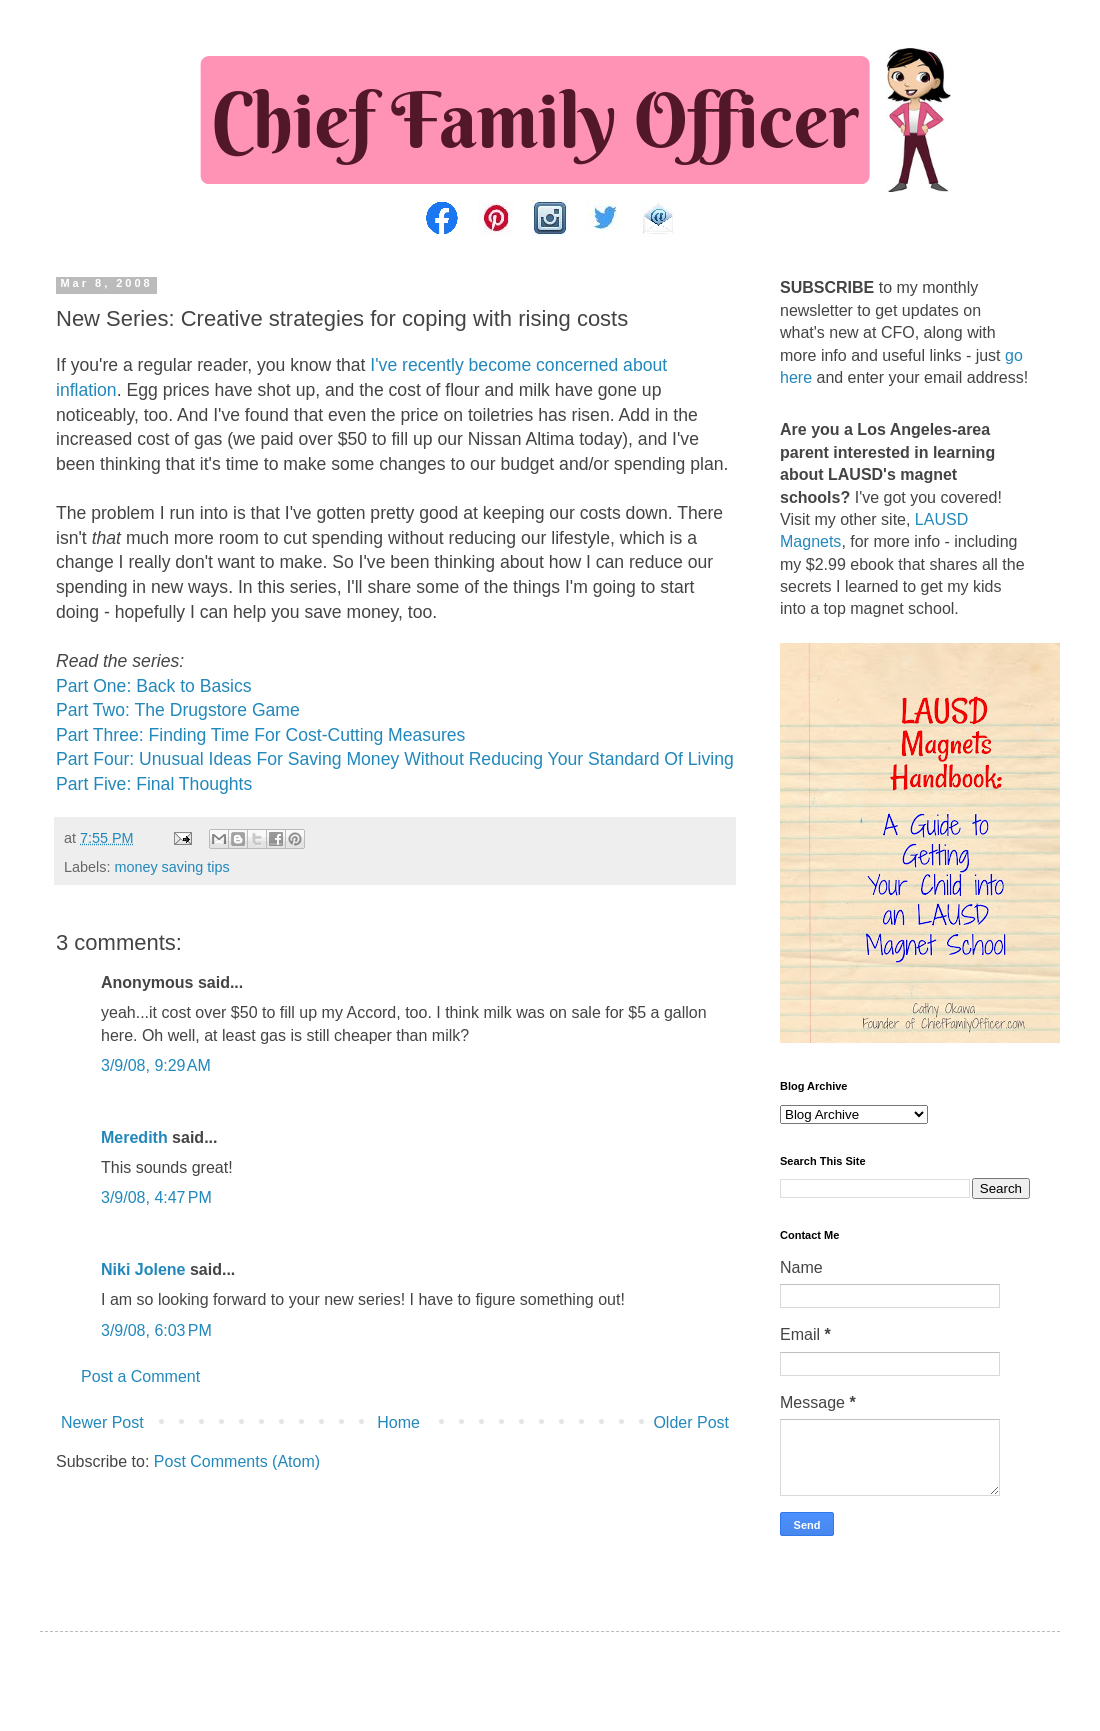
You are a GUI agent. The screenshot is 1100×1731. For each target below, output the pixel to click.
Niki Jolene (143, 1269)
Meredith (134, 1137)
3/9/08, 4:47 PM (156, 1197)
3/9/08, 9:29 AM (156, 1065)
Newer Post (102, 1422)
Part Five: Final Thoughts (154, 784)
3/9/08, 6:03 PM (156, 1330)
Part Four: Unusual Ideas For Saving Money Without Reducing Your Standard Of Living (395, 759)
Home (398, 1422)
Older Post (691, 1422)
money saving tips (171, 867)
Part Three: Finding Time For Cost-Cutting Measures (260, 735)
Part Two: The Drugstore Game (178, 710)
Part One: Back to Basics (154, 686)
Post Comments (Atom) (237, 1461)
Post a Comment (140, 1376)
